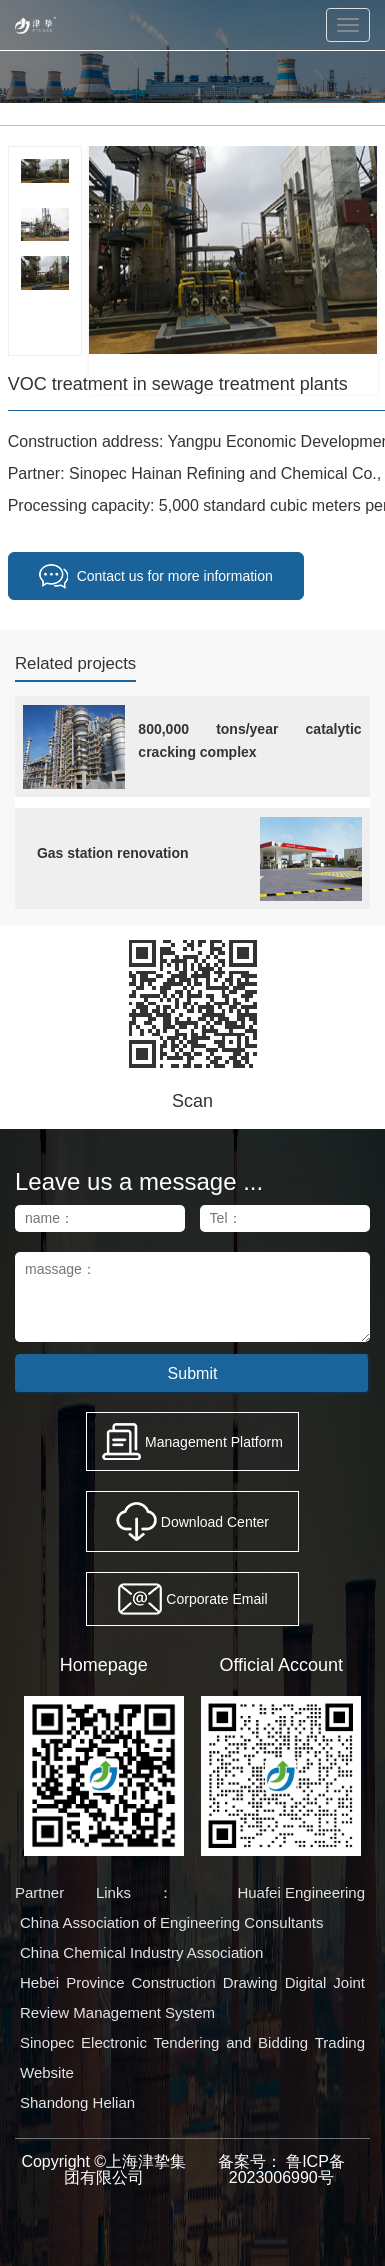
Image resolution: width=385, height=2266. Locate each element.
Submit (193, 1373)
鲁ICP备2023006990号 (287, 2169)
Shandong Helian (77, 2102)
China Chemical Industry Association (141, 1952)
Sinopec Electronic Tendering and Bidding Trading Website (192, 2057)
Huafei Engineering (301, 1892)
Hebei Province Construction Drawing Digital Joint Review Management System (192, 1997)
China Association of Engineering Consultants (172, 1922)
